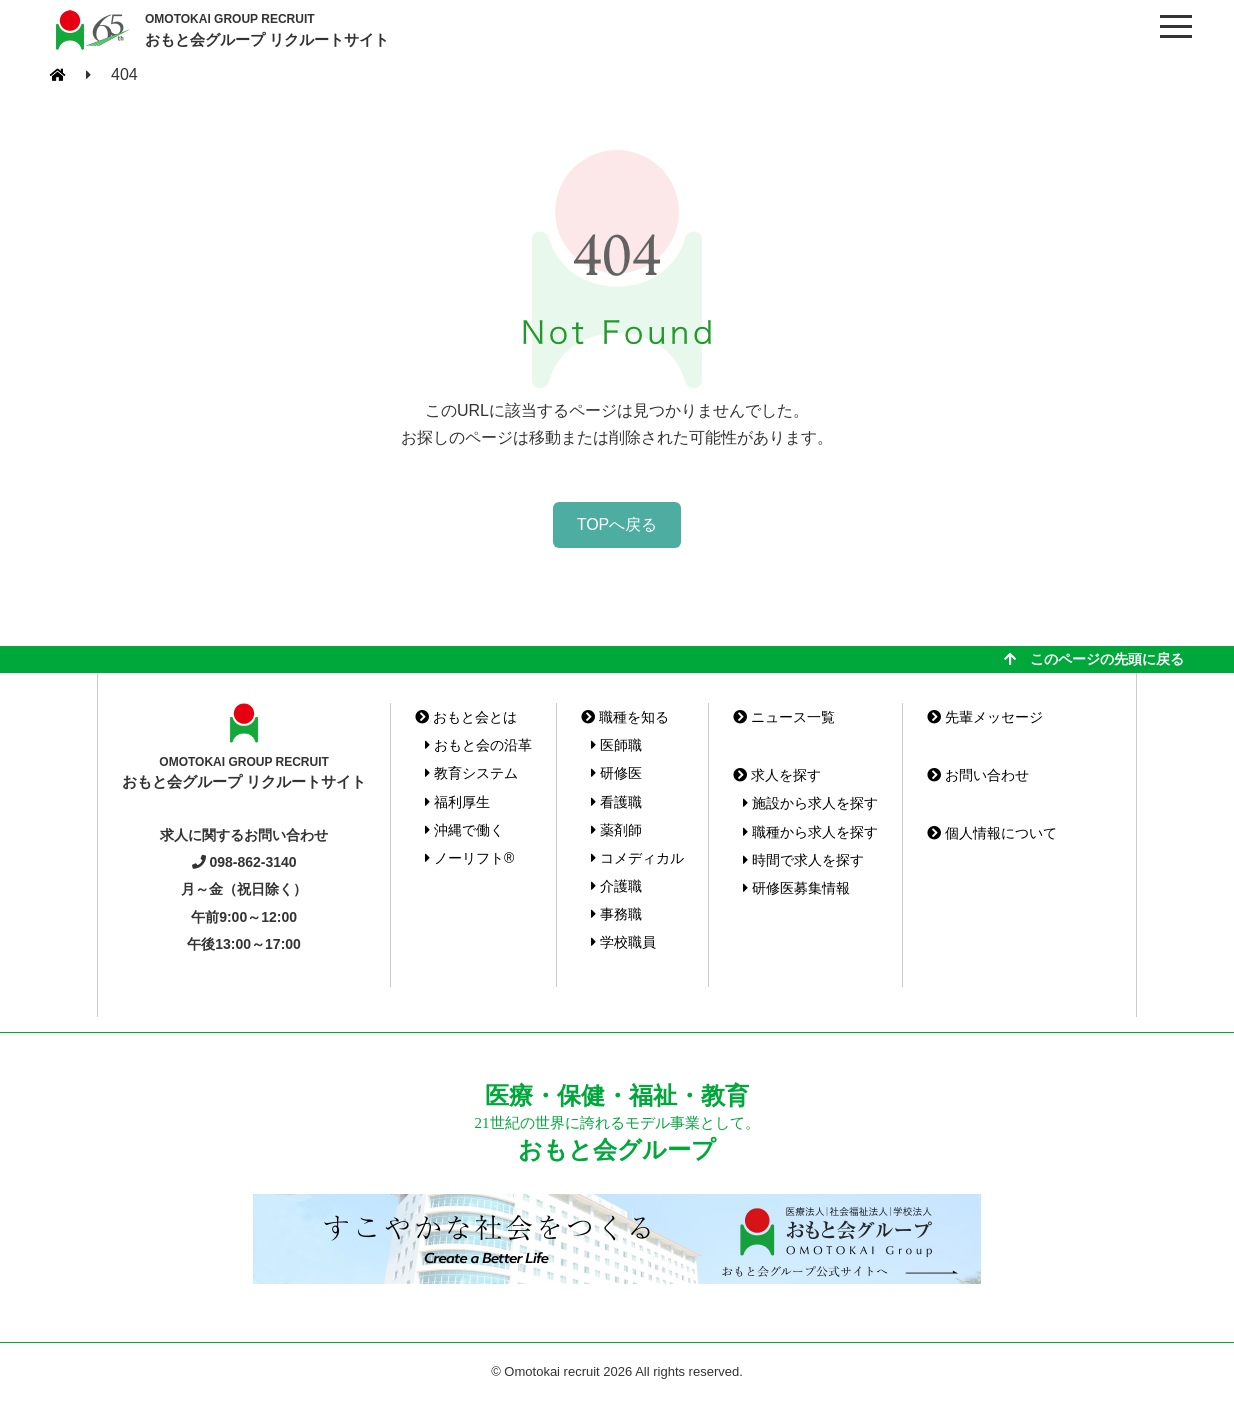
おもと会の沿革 (478, 745)
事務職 (616, 914)
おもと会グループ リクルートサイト (267, 29)
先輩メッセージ (985, 717)
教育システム (471, 773)
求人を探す (777, 775)
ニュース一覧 (784, 717)
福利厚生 (457, 802)
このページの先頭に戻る (1094, 659)
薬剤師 (616, 830)
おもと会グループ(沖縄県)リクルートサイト (90, 30)
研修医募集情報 (796, 888)
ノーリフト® (469, 858)
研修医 (616, 773)
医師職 (616, 745)
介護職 (616, 886)
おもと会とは (466, 717)
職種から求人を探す (810, 832)
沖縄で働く (464, 830)
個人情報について (992, 833)
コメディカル (637, 858)
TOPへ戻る (617, 524)
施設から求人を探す (810, 803)
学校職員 (623, 942)
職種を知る (625, 717)
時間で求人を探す (803, 860)
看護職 (616, 802)
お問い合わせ (978, 775)
